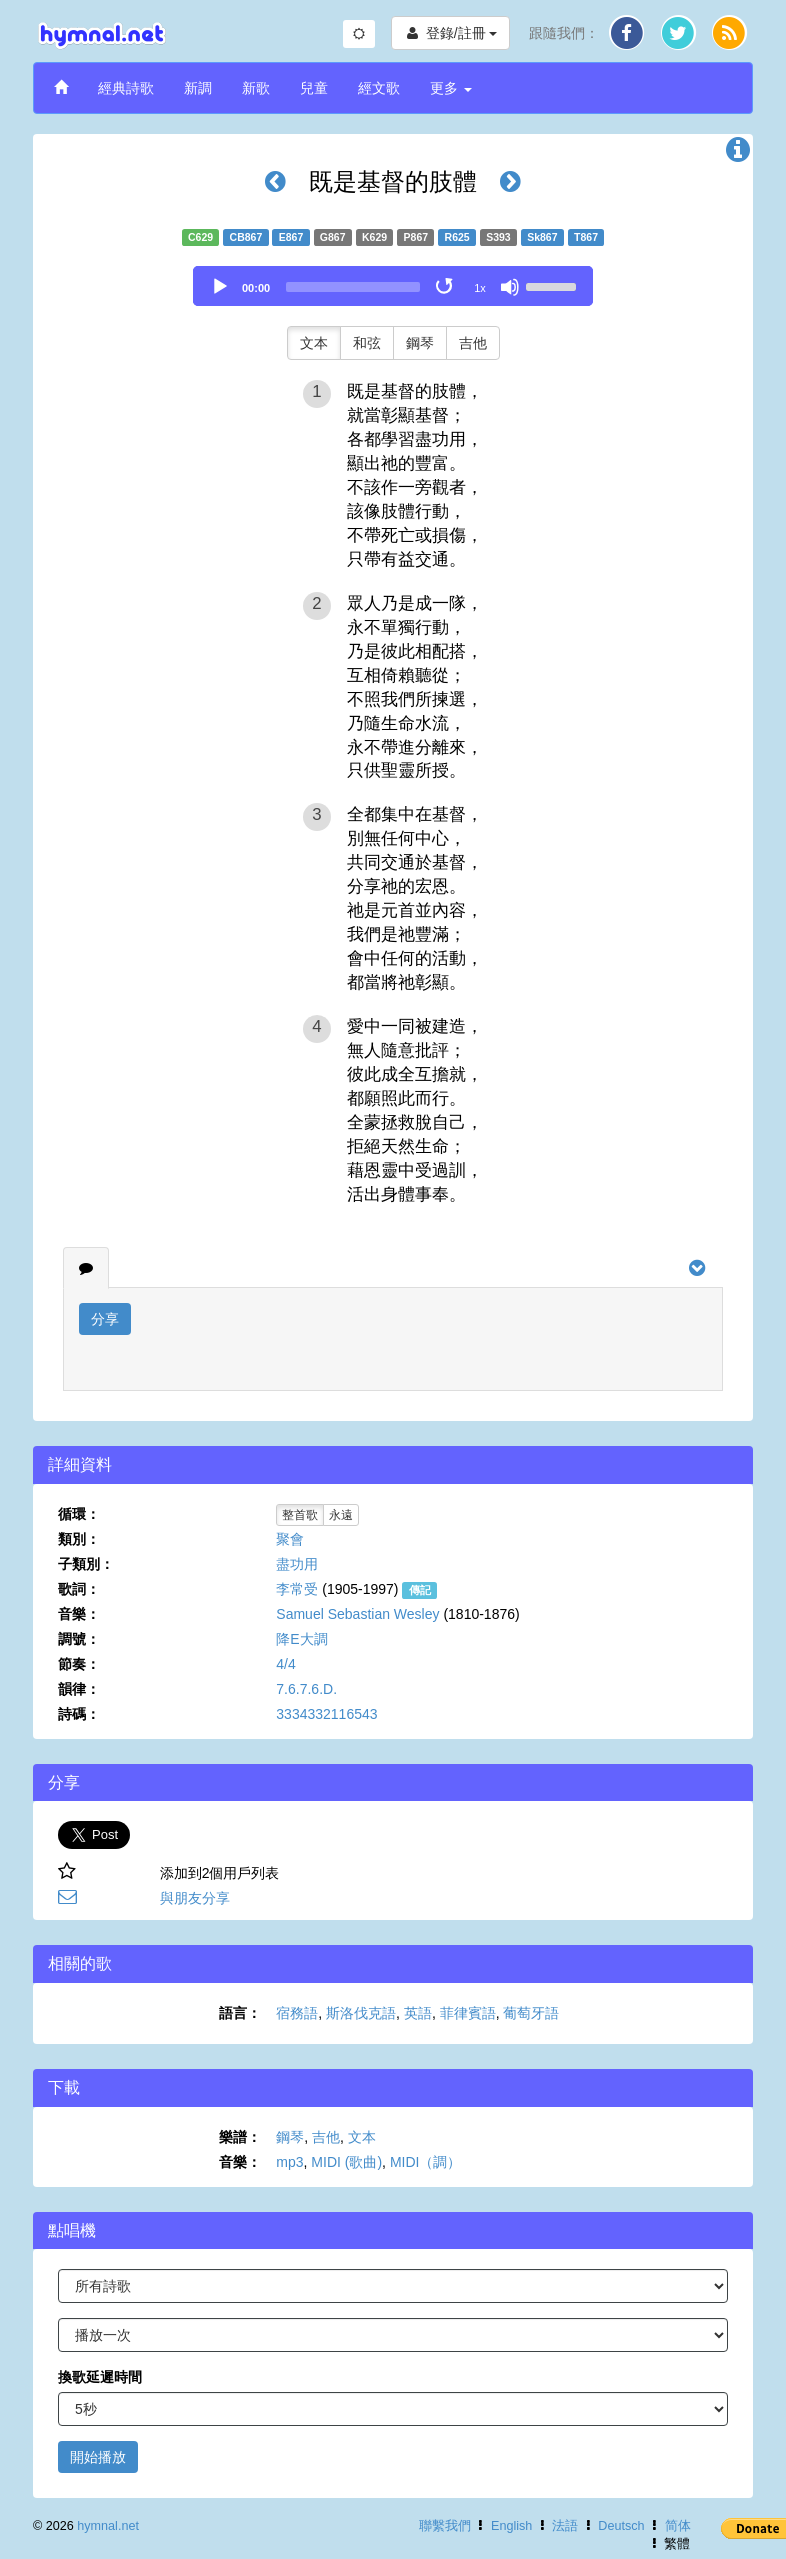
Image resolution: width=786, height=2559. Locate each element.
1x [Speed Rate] (480, 288)
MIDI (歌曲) (346, 2162)
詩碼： (79, 1714)
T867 (586, 237)
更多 (451, 88)
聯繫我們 (445, 2526)
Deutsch (621, 2526)
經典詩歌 (126, 88)
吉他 (473, 343)
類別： (79, 1539)
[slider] (353, 287)
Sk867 (542, 237)
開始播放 (98, 2457)
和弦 (367, 343)
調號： (79, 1639)
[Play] (220, 287)
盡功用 (297, 1564)
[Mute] (510, 287)
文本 (314, 343)
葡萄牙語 (531, 2013)
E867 (291, 237)
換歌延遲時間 (100, 2377)
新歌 (256, 88)
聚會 (290, 1539)
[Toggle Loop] (446, 287)
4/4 (285, 1664)
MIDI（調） (426, 2162)
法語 (565, 2526)
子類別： (86, 1564)
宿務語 (297, 2013)
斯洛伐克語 (361, 2013)
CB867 (246, 237)
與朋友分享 (195, 1898)
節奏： (79, 1664)
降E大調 (301, 1639)
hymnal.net (108, 2526)
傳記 (420, 1590)
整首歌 (300, 1515)
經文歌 (379, 88)
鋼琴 (420, 343)
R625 (457, 237)
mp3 (289, 2162)
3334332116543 (326, 1714)
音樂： (79, 1614)
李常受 (297, 1589)
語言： (240, 2013)
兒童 (314, 88)
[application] (393, 286)
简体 (678, 2526)
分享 (105, 1319)
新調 (198, 88)
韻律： (79, 1689)
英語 (418, 2013)
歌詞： (79, 1589)
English (511, 2526)
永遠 (341, 1515)
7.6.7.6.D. (306, 1689)
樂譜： (240, 2137)
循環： (79, 1514)
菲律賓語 (468, 2013)
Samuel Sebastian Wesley (357, 1614)
